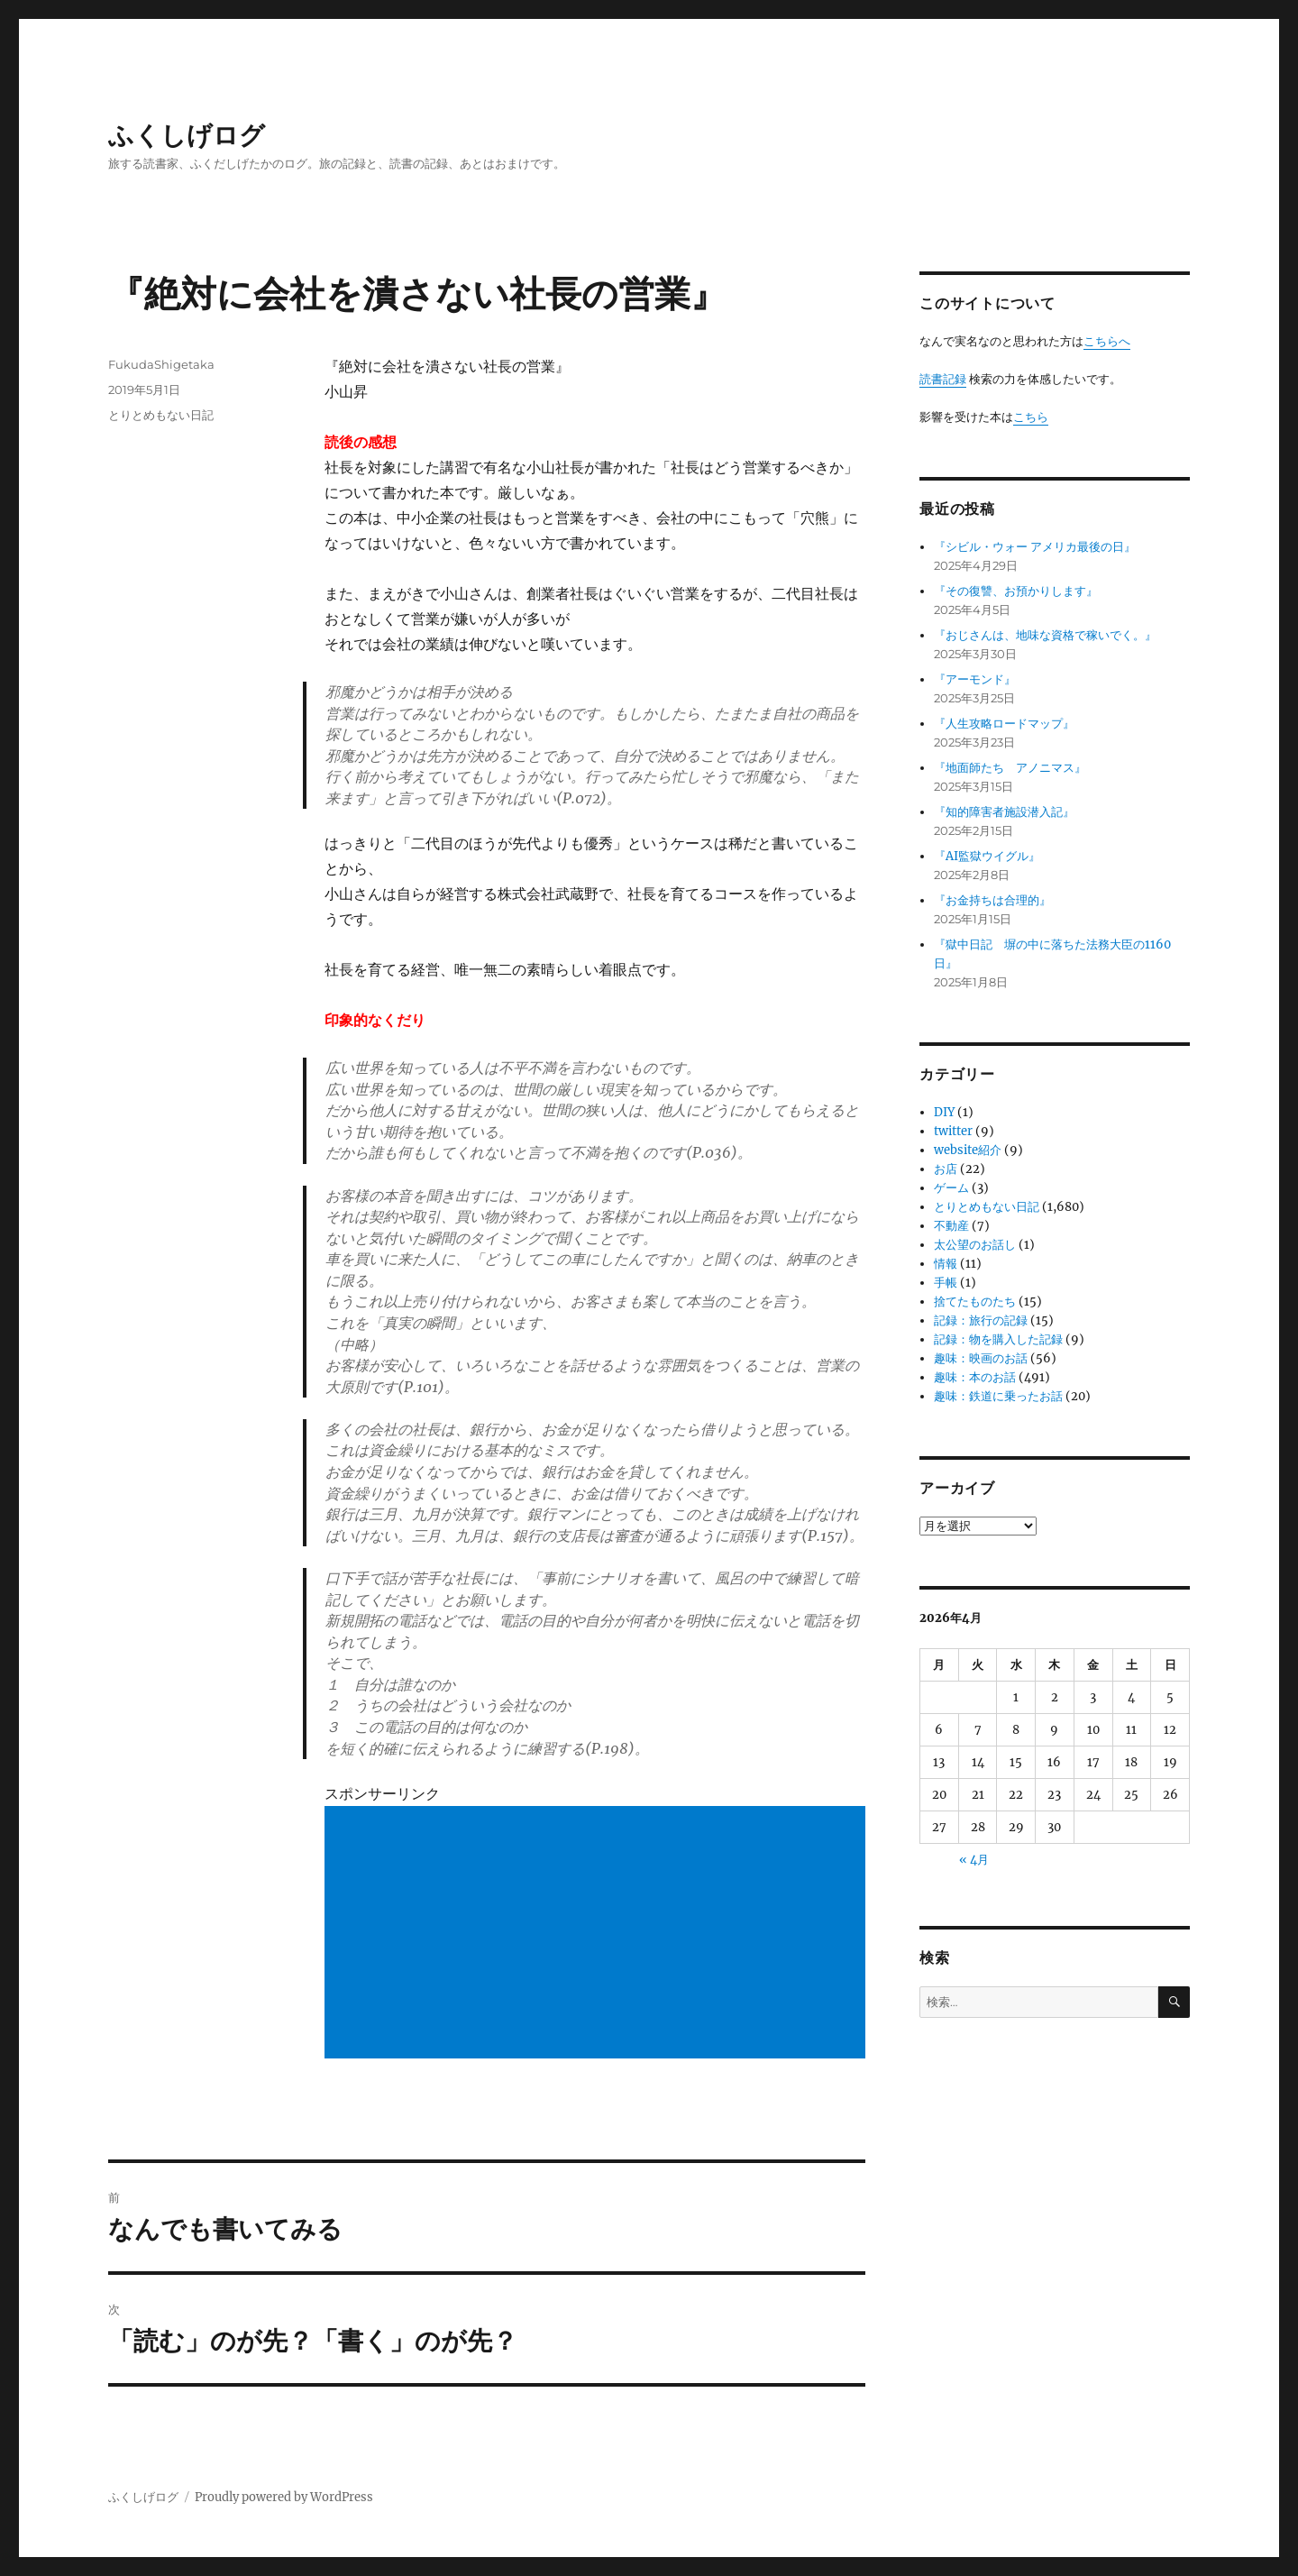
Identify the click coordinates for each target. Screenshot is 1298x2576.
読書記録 (942, 379)
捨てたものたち (975, 1301)
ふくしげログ (186, 135)
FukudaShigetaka (161, 364)
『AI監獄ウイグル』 (987, 856)
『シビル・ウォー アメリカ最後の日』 (1035, 547)
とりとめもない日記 (161, 415)
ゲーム (951, 1188)
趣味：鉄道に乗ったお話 (998, 1396)
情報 (945, 1263)
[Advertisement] (598, 1934)
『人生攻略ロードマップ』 (1004, 723)
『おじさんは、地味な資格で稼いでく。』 (1045, 635)
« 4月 (974, 1859)
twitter (953, 1131)
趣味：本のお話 (975, 1377)
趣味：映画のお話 (981, 1358)
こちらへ (1106, 341)
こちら (1030, 417)
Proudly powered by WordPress (284, 2497)
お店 (945, 1169)
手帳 (945, 1282)
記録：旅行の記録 (981, 1320)
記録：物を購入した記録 (998, 1339)
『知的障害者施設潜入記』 (1004, 812)
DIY (944, 1112)
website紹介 (967, 1150)
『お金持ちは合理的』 (992, 900)
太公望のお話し (975, 1244)
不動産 (951, 1225)
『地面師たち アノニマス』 (1010, 767)
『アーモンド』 (975, 679)
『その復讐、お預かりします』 (1016, 591)
